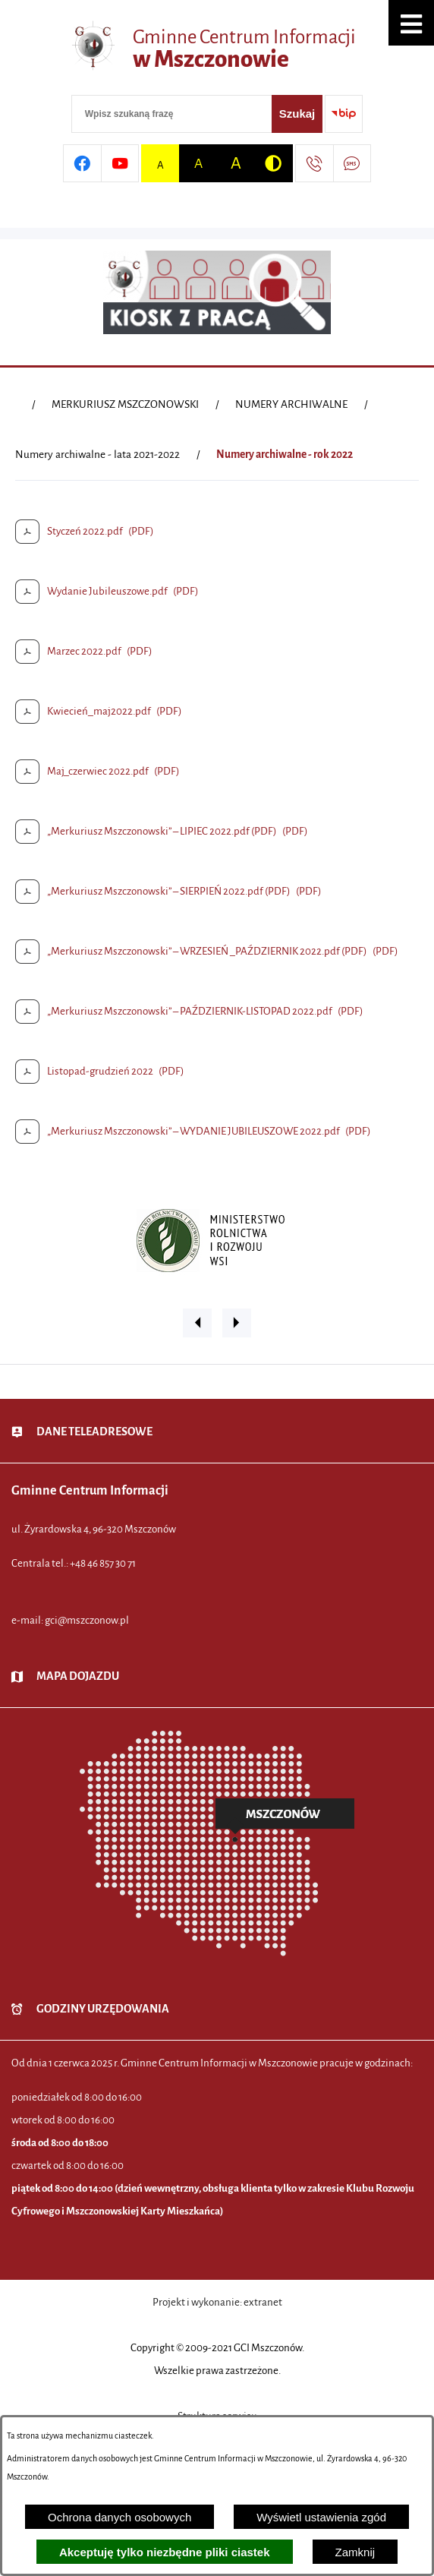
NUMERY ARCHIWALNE (291, 404)
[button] (411, 23)
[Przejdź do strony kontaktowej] (314, 163)
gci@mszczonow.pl (87, 1620)
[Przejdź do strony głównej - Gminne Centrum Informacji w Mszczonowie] (217, 49)
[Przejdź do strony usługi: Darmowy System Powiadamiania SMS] (352, 163)
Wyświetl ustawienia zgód (321, 2517)
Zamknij (355, 2552)
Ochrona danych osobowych (119, 2517)
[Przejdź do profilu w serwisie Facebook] (82, 163)
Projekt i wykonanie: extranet (217, 2302)
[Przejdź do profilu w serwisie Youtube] (120, 163)
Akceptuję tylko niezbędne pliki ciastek (164, 2552)
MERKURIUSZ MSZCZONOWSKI (125, 404)
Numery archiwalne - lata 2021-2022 (97, 454)
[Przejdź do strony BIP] (344, 114)
